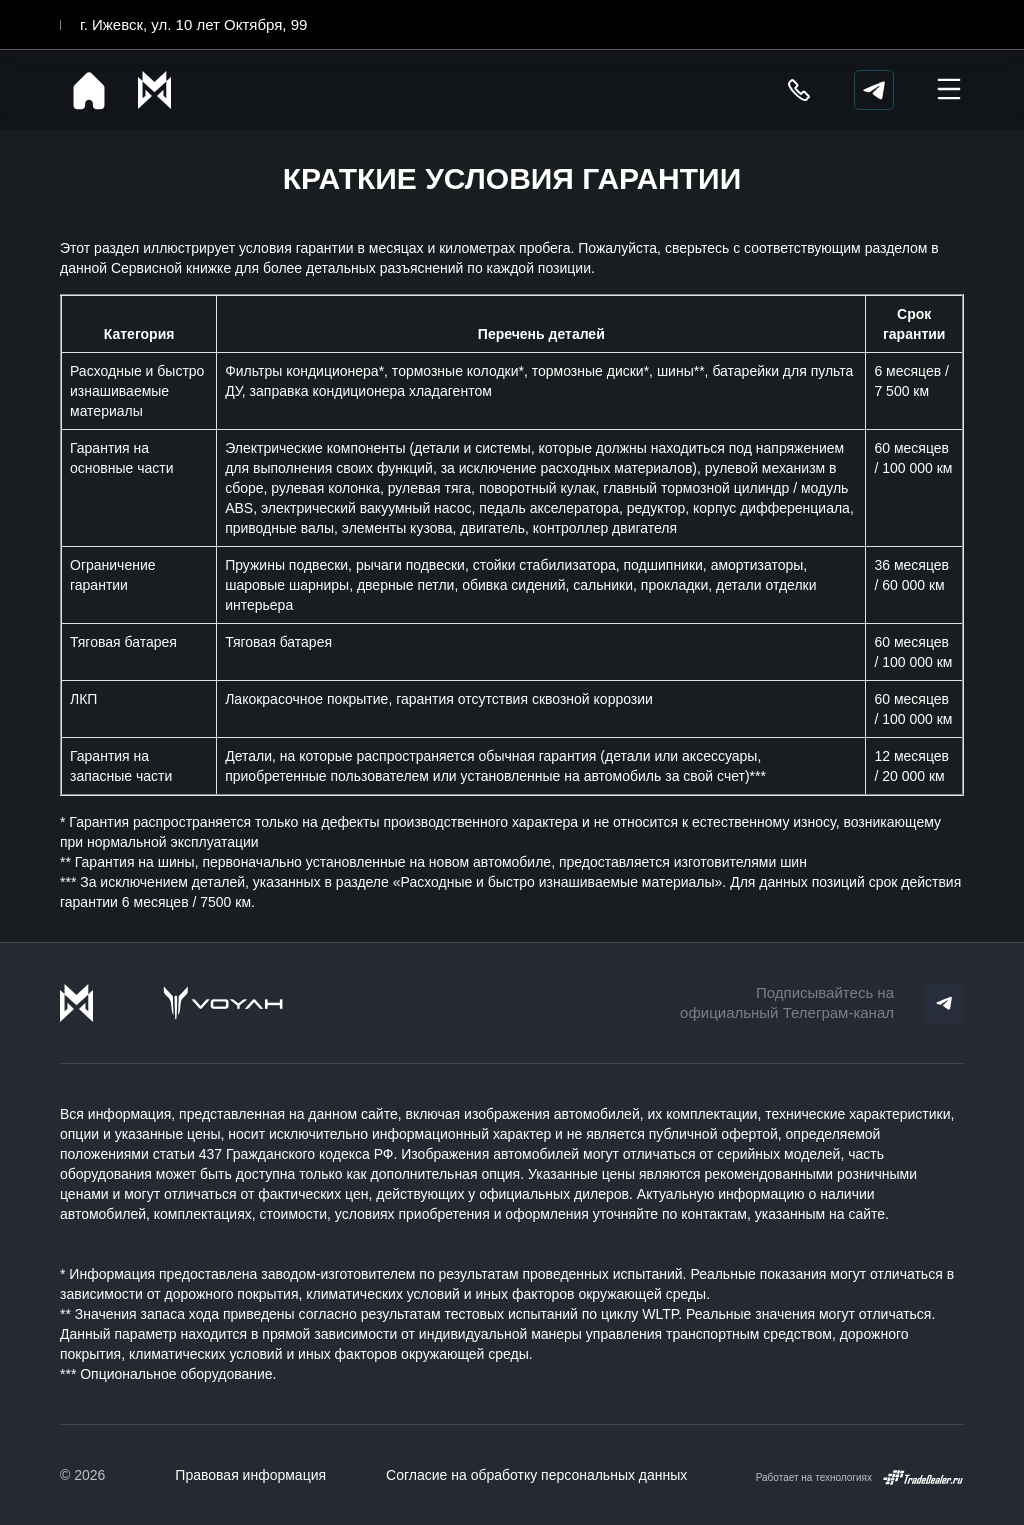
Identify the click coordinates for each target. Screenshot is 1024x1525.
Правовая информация (250, 1475)
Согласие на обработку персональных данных (536, 1475)
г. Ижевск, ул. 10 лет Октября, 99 (193, 24)
